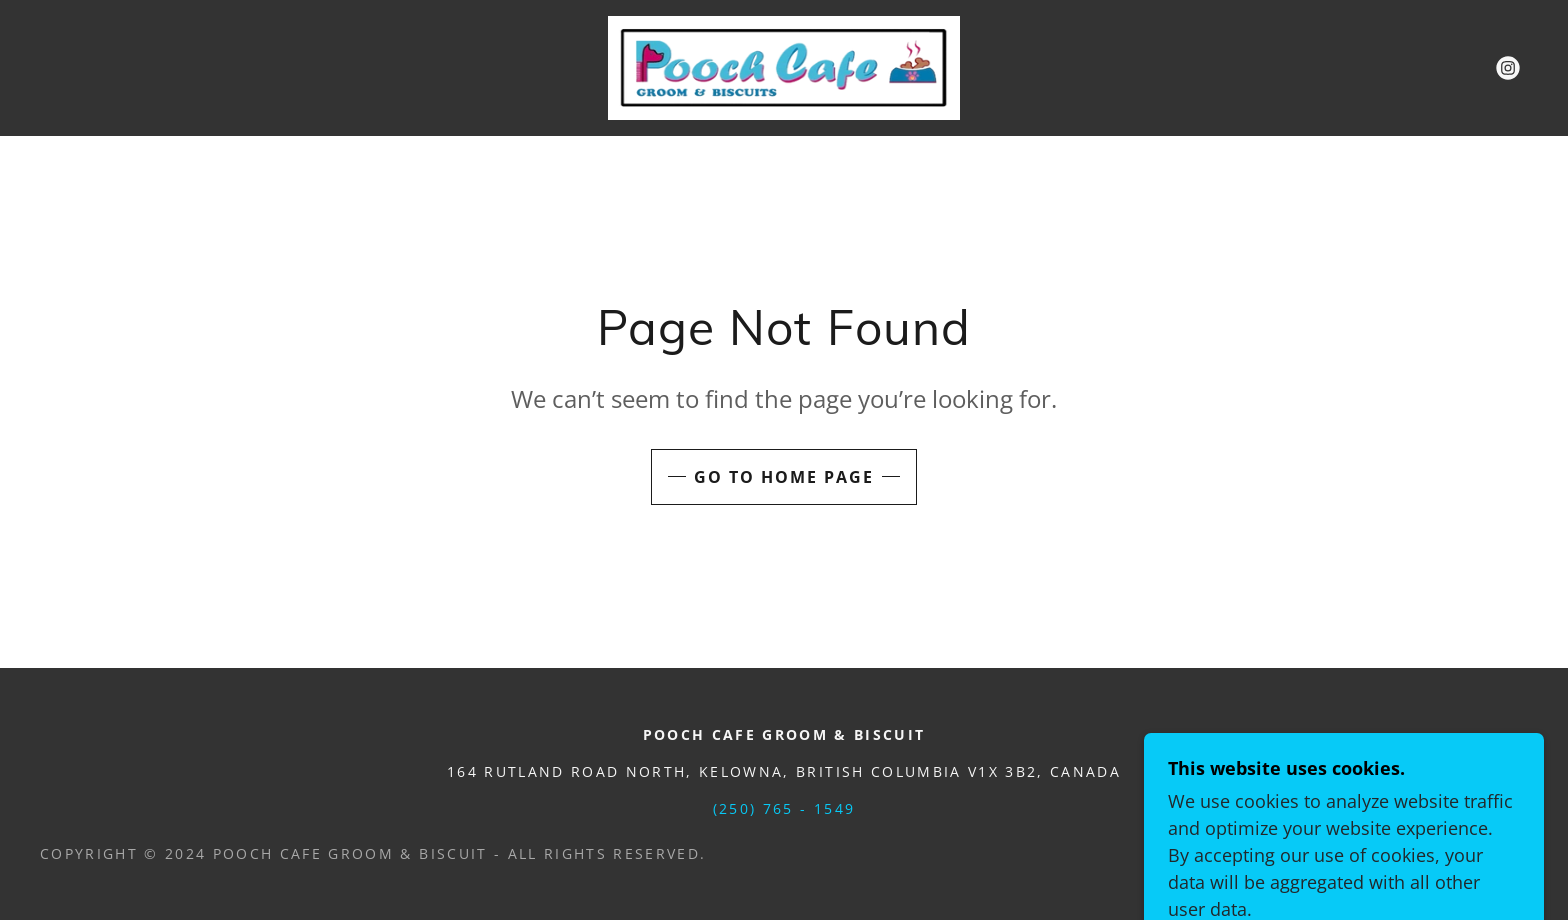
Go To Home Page (784, 477)
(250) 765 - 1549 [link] (784, 808)
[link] (784, 66)
